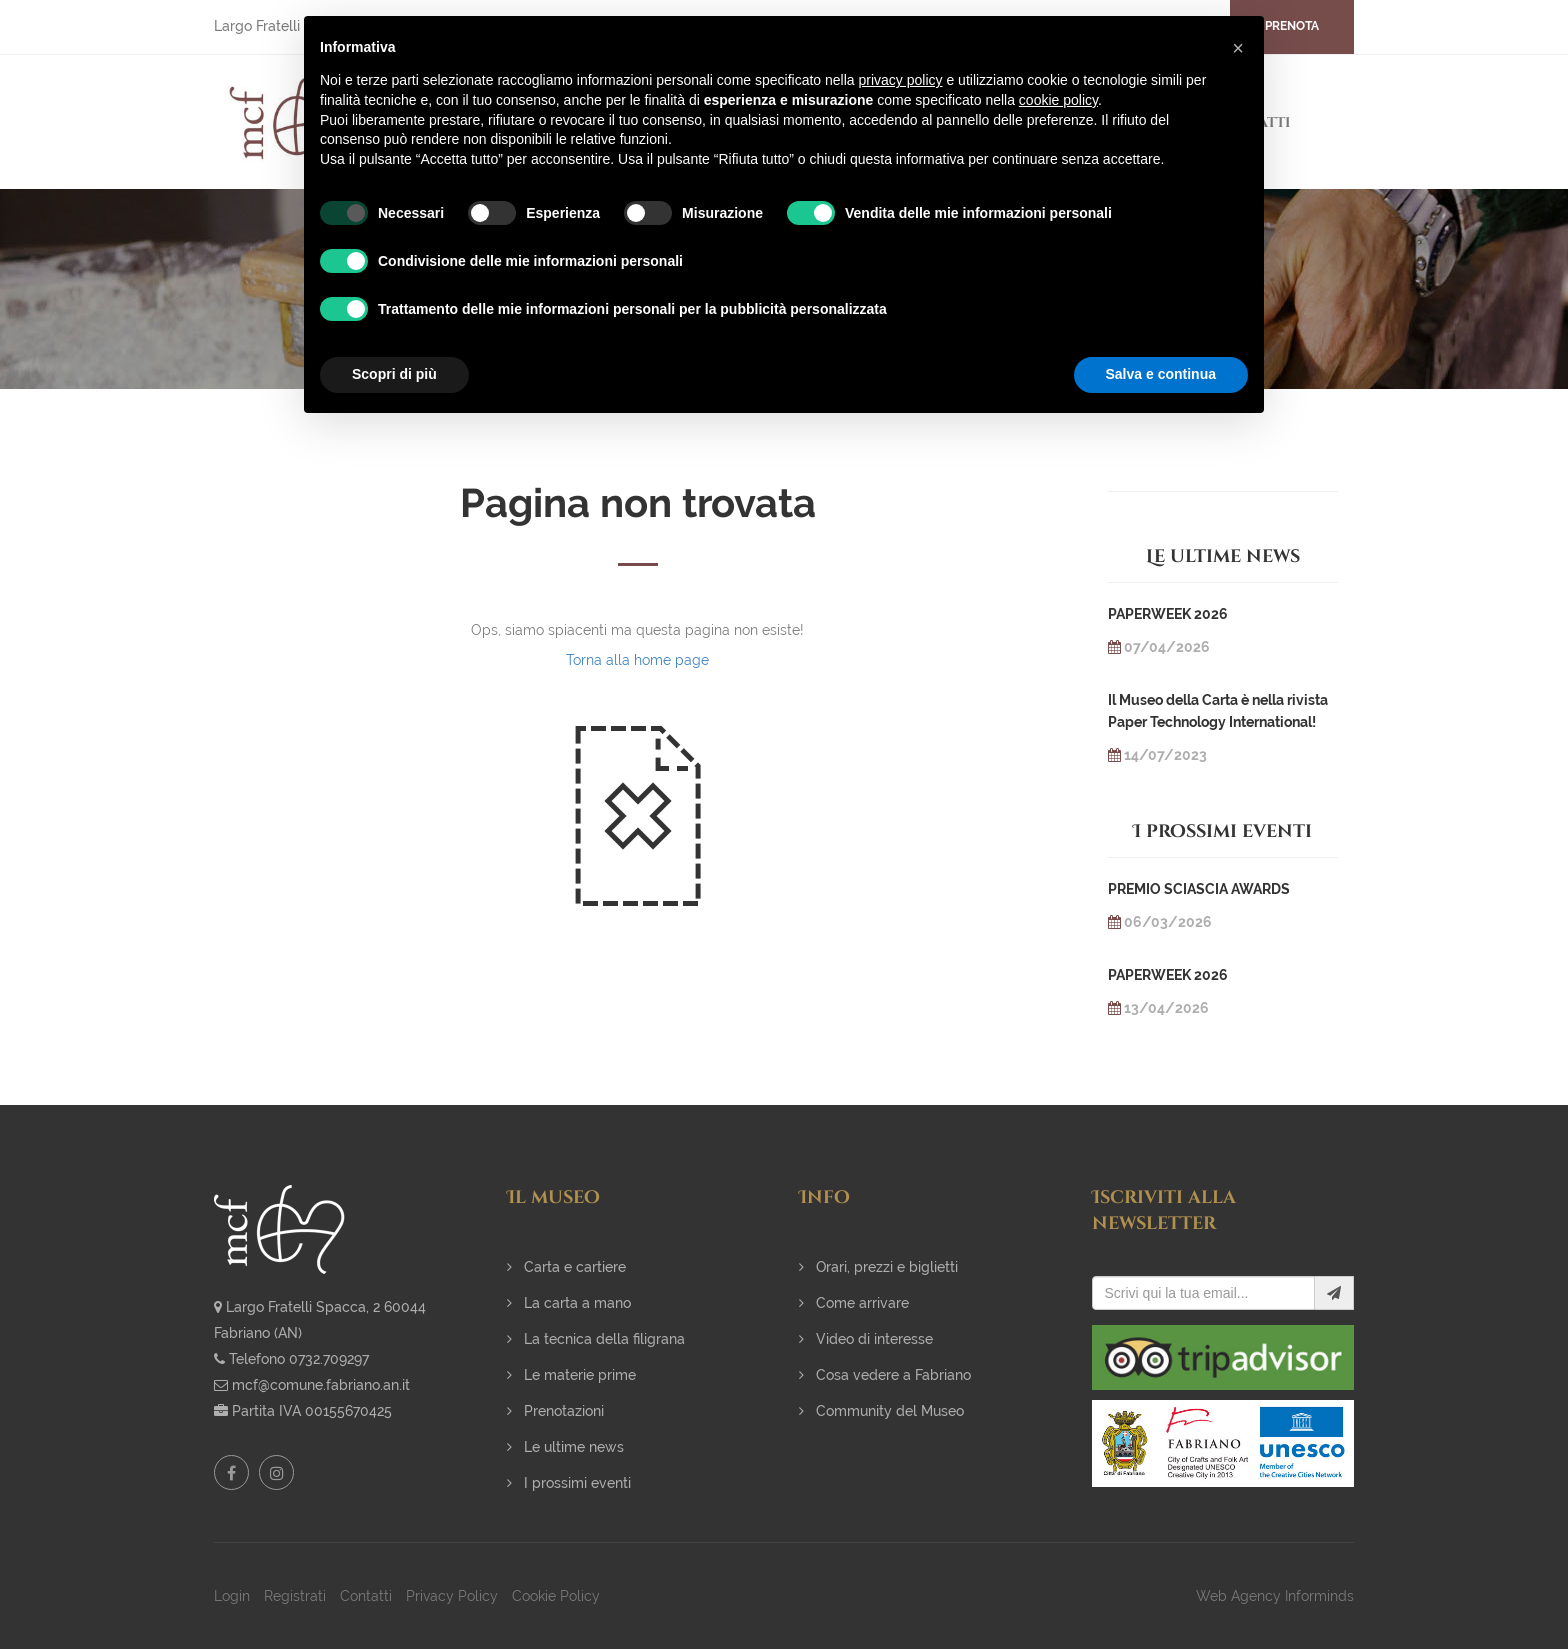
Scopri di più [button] (394, 374)
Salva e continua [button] (1161, 374)
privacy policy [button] (901, 80)
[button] (1238, 48)
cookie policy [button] (1058, 100)
